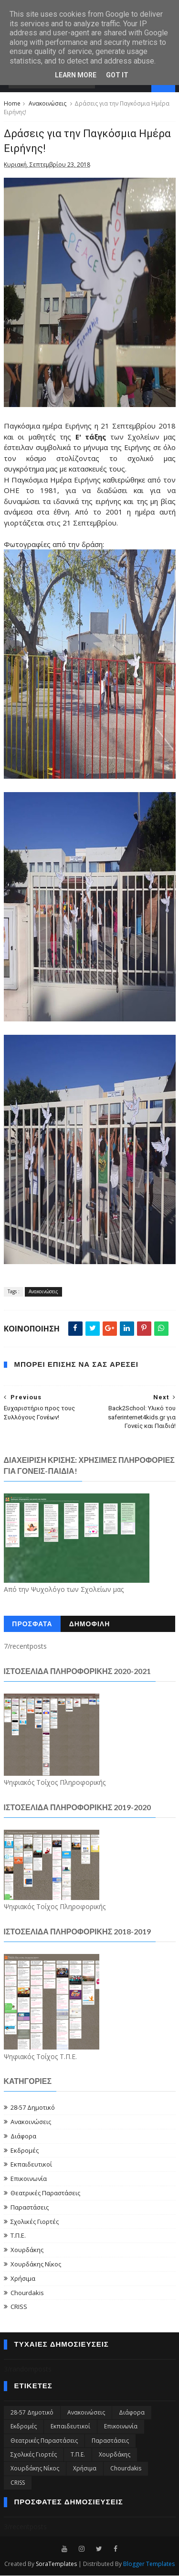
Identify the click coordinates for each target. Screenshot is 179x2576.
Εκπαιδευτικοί (31, 2164)
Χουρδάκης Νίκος (36, 2264)
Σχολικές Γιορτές (35, 2221)
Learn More (75, 75)
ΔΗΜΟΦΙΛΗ (89, 1624)
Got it (117, 75)
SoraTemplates (56, 2564)
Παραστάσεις (30, 2207)
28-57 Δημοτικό (33, 2108)
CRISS (19, 2307)
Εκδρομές (25, 2150)
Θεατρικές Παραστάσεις (45, 2193)
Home (12, 104)
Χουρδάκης (27, 2250)
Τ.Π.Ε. (18, 2236)
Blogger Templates (149, 2564)
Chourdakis (27, 2292)
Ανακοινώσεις (47, 104)
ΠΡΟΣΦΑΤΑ (32, 1624)
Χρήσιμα (23, 2279)
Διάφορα (23, 2136)
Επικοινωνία (29, 2179)
